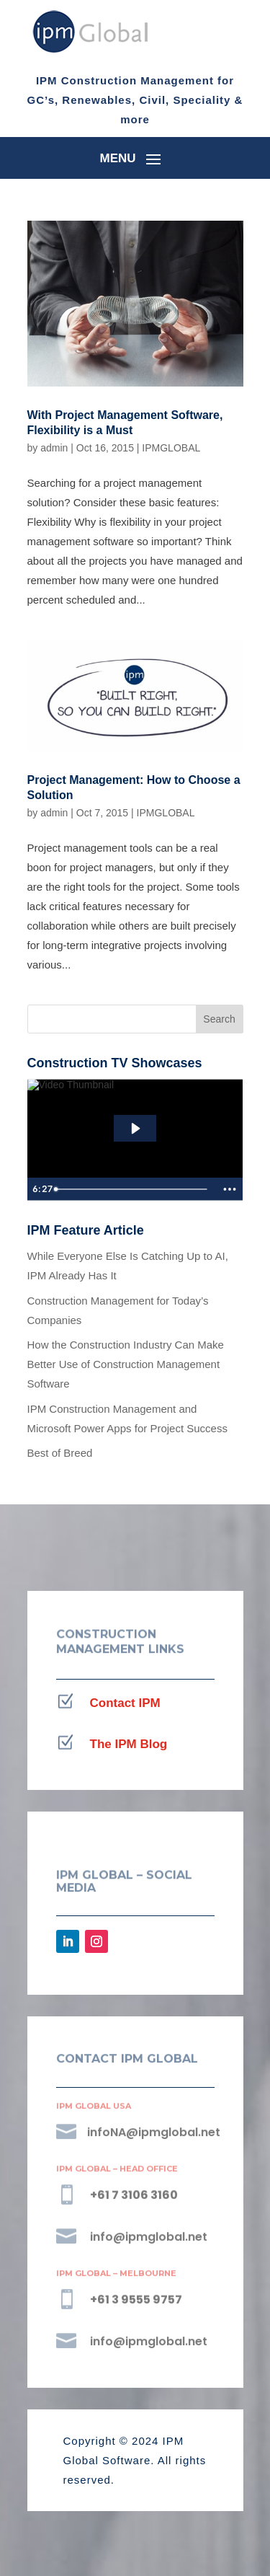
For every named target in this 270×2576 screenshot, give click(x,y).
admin (54, 448)
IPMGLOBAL (171, 448)
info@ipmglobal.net (148, 2237)
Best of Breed (60, 1453)
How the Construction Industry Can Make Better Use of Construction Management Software (125, 1364)
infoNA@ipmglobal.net (153, 2132)
